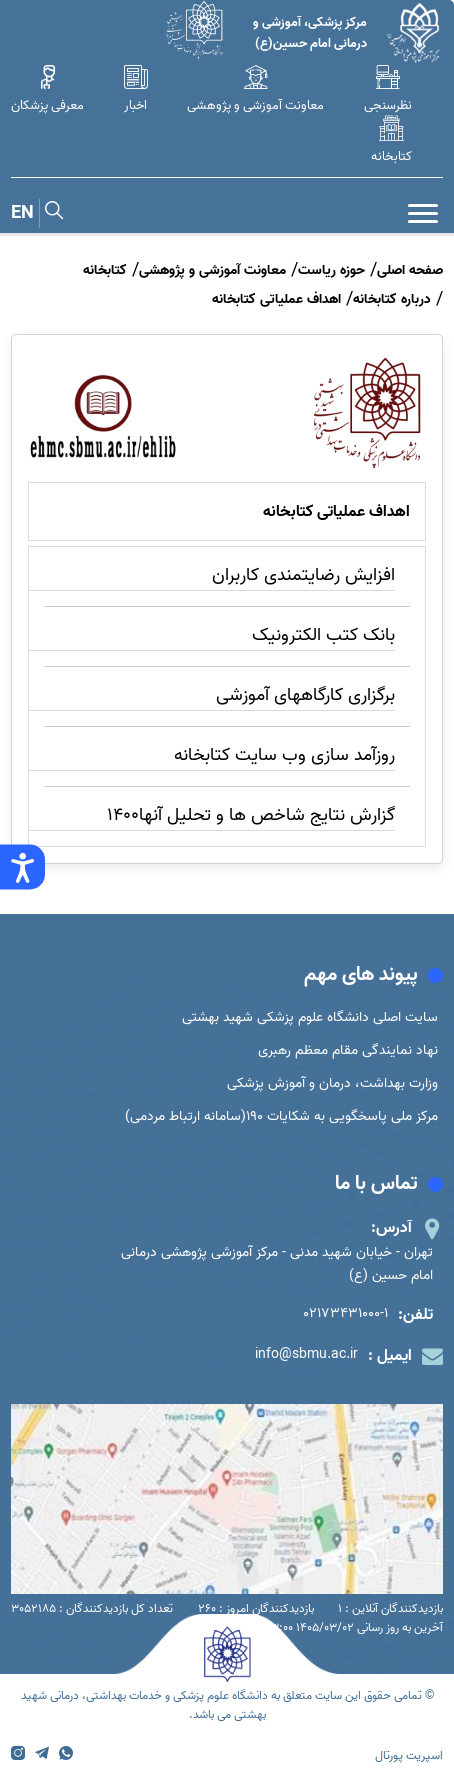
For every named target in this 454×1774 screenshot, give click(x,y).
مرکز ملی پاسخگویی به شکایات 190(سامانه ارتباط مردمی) (281, 1116)
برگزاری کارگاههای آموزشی (305, 695)
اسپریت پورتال (409, 1755)
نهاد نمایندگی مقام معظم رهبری (348, 1050)
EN (22, 213)
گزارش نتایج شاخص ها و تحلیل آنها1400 (251, 815)
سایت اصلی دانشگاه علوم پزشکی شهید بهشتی (310, 1017)
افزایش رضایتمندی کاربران (303, 575)
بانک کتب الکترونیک (323, 635)
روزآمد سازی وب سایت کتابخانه (284, 755)
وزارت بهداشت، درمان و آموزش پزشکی (332, 1083)
